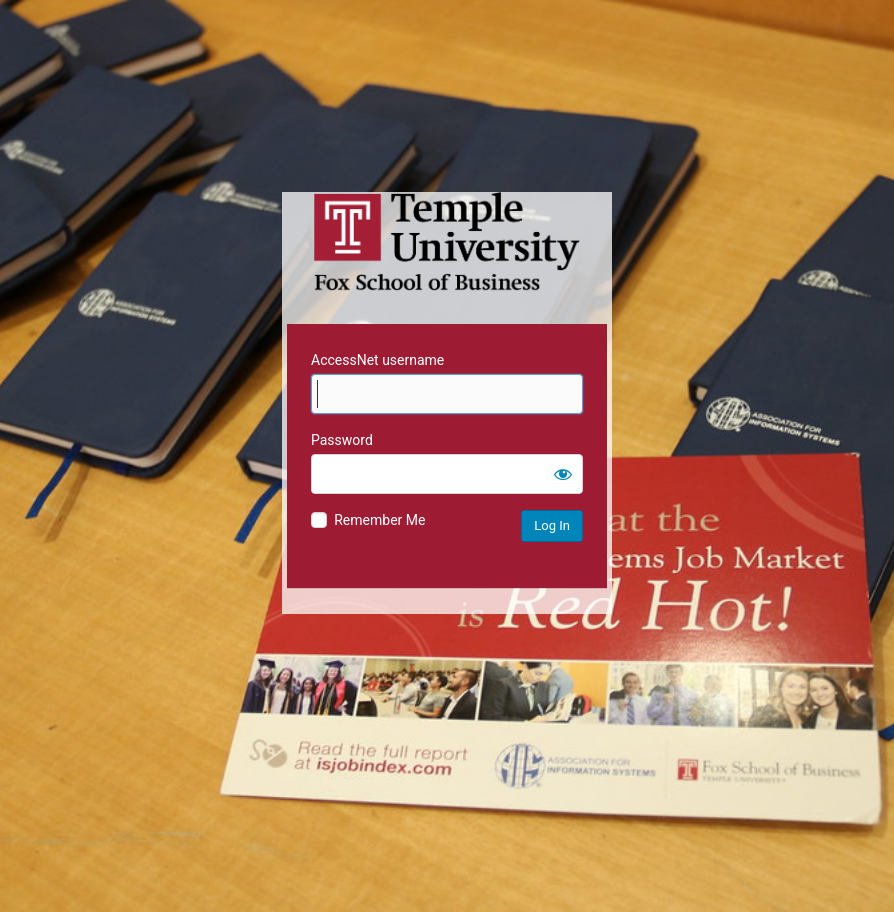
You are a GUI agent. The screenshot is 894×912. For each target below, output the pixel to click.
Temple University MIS (447, 242)
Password (342, 440)
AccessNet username (377, 360)
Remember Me (379, 520)
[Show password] (563, 474)
